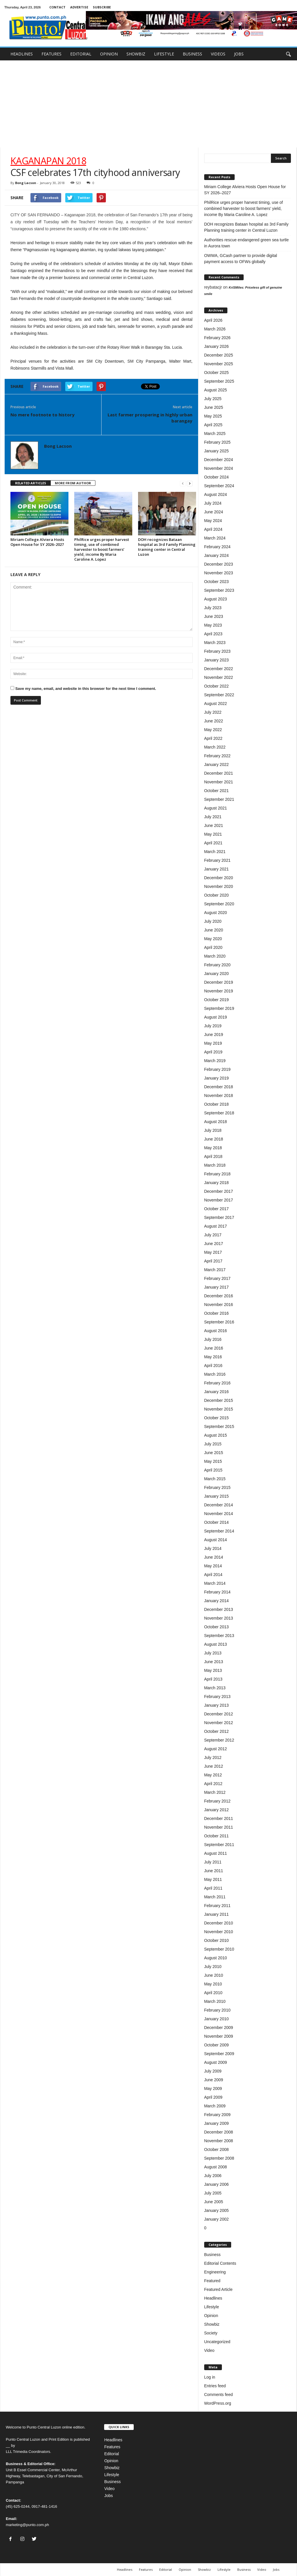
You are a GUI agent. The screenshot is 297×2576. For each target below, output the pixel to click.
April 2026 (213, 320)
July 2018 (213, 1130)
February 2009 (217, 2114)
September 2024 (219, 485)
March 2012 (215, 1792)
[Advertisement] (148, 104)
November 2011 (218, 1827)
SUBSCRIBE (102, 7)
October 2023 (216, 581)
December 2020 (218, 877)
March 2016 (215, 1374)
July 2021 (213, 816)
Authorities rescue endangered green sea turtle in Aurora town (246, 243)
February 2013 (217, 1696)
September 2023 (219, 590)
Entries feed (215, 2385)
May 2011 (213, 1879)
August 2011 (215, 1853)
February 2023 (217, 651)
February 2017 (217, 1278)
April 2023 (213, 634)
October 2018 (216, 1104)
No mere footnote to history (42, 415)
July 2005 (213, 2193)
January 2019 (216, 1078)
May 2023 (213, 625)
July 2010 (213, 1966)
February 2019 (217, 1069)
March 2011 (215, 1897)
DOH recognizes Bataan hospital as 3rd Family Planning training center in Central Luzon (166, 547)
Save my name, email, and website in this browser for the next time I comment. (85, 688)
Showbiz (212, 2324)
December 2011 (218, 1818)
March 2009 (215, 2106)
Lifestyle (211, 2307)
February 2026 (217, 337)
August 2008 (215, 2167)
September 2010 (219, 1949)
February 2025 (217, 442)
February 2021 (217, 860)
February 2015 (217, 1487)
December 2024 (218, 459)
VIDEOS (218, 54)
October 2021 (216, 790)
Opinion (211, 2315)
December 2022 (218, 668)
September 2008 (219, 2158)
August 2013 (215, 1644)
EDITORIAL (80, 54)
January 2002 (216, 2219)
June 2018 (213, 1139)
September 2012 (219, 1740)
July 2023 (213, 607)
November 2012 (218, 1722)
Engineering (215, 2272)
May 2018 (213, 1147)
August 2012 (215, 1748)
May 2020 (213, 938)
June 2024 (213, 512)
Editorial (111, 2453)
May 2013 (213, 1670)
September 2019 (219, 1008)
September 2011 (219, 1844)
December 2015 (218, 1400)
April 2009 (213, 2097)
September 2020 (219, 904)
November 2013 (218, 1618)
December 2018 (218, 1086)
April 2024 (213, 529)
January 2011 (216, 1914)
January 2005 (216, 2210)
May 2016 (213, 1356)
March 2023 (215, 642)
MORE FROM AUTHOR (73, 483)
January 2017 (216, 1287)
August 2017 (215, 1226)
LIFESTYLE (164, 54)
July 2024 (213, 503)
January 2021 (216, 869)
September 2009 (219, 2053)
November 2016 (218, 1304)
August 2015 (215, 1435)
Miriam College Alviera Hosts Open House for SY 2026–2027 (37, 542)
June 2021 (213, 825)
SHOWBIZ (135, 54)
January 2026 (216, 346)
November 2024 (218, 468)
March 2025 (215, 433)
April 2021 (213, 843)
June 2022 (213, 721)
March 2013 (215, 1687)
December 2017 (218, 1191)
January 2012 (216, 1809)
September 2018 (219, 1113)
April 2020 (213, 947)
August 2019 (215, 1017)
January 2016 (216, 1391)
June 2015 (213, 1452)
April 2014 (213, 1574)
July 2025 (213, 398)
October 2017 (216, 1208)
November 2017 (218, 1200)
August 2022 (215, 703)
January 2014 (216, 1600)
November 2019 (218, 991)
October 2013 (216, 1627)
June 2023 (213, 616)
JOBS (239, 54)
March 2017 (215, 1269)
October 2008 (216, 2149)
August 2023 (215, 599)
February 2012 (217, 1801)
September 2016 (219, 1322)
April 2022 (213, 738)
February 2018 (217, 1174)
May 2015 (213, 1461)
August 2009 (215, 2062)
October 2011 (216, 1836)
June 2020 (213, 930)
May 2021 (213, 834)
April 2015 (213, 1470)
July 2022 (213, 712)
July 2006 (213, 2175)
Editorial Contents (220, 2263)
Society (211, 2333)
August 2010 (215, 1958)
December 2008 (218, 2132)
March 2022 (215, 747)
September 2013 (219, 1635)
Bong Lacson (25, 183)
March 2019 (215, 1060)
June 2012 (213, 1766)
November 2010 (218, 1931)
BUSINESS (192, 54)
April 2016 (213, 1365)
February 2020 (217, 965)
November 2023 (218, 573)
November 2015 (218, 1409)
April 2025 (213, 424)
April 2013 (213, 1679)
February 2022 (217, 755)
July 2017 (213, 1235)
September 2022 (219, 694)
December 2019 (218, 982)
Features (112, 2446)
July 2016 (213, 1339)
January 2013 (216, 1705)
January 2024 (216, 555)
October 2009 (216, 2045)
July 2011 (213, 1862)
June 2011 (213, 1870)
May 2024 (213, 520)
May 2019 (213, 1043)
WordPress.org (217, 2403)
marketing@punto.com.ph (27, 2525)
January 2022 (216, 764)
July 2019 (213, 1025)
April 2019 (213, 1052)
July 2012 (213, 1757)
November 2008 (218, 2140)
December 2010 (218, 1923)
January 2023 (216, 660)
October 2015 (216, 1417)
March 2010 (215, 2001)
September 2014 (219, 1531)
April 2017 (213, 1261)
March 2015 (215, 1478)
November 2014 (218, 1513)
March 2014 (215, 1583)
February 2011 (217, 1905)
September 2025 (219, 381)
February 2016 (217, 1383)
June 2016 (213, 1348)
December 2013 (218, 1609)
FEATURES (51, 54)
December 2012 (218, 1714)
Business (212, 2254)
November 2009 (218, 2036)
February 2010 (217, 2010)
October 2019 (216, 999)
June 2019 (213, 1034)
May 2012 (213, 1775)
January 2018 (216, 1182)
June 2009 (213, 2079)
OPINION (109, 54)
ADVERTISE (79, 7)
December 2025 (218, 355)
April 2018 (213, 1156)
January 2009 (216, 2123)
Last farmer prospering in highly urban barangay (150, 418)
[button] (288, 54)
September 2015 (219, 1426)
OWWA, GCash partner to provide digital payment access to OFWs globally (240, 258)
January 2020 (216, 973)
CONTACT (57, 7)
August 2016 (215, 1330)
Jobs (108, 2495)
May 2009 (213, 2088)
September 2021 (219, 799)
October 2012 (216, 1731)
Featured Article (218, 2289)
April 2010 (213, 1992)
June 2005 (213, 2201)
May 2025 (213, 416)
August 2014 (215, 1539)
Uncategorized (217, 2341)
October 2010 (216, 1940)
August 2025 (215, 390)
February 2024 (217, 546)
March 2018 (215, 1165)
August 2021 (215, 808)
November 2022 (218, 677)
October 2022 (216, 686)
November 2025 (218, 363)
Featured (212, 2280)
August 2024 (215, 494)
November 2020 (218, 886)
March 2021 (215, 851)
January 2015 (216, 1496)
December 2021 (218, 773)
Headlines (213, 2298)
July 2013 (213, 1653)
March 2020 (215, 956)
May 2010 (213, 1984)
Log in (209, 2377)
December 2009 (218, 2027)
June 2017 (213, 1243)
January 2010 (216, 2018)
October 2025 (216, 372)
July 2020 (213, 921)
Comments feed (218, 2394)
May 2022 (213, 729)
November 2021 (218, 782)
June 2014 (213, 1557)
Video (209, 2350)
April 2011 (213, 1888)
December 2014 (218, 1505)
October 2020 (216, 895)
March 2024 (215, 538)
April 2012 (213, 1783)
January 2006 (216, 2184)
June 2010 (213, 1975)
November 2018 (218, 1095)
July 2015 (213, 1444)
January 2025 (216, 451)
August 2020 (215, 912)
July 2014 (213, 1548)
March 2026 (215, 329)
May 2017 (213, 1252)
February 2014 (217, 1592)
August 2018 (215, 1121)
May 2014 (213, 1566)
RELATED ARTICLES (30, 483)
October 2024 (216, 477)
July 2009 (213, 2071)
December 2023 (218, 564)
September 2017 (219, 1217)
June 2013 (213, 1661)
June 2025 (213, 407)
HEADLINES (21, 54)
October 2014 (216, 1522)
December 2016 (218, 1296)
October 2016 (216, 1313)
